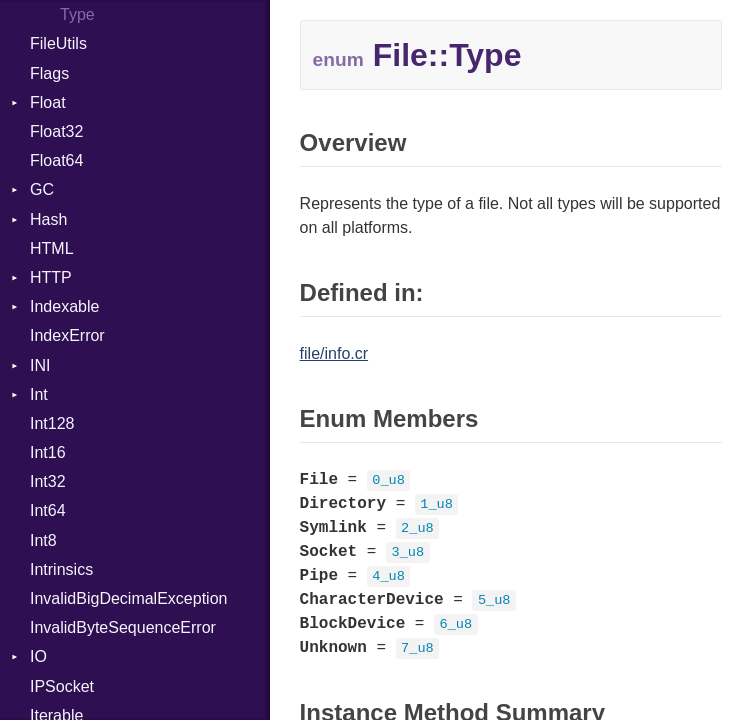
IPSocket (62, 686)
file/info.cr (334, 353)
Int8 (43, 540)
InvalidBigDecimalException (128, 598)
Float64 (56, 160)
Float (48, 102)
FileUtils (58, 43)
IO (38, 656)
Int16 (48, 452)
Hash (48, 219)
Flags (49, 73)
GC (42, 189)
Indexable (64, 306)
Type (77, 14)
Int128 (52, 423)
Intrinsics (61, 569)
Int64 (48, 510)
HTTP (51, 277)
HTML (52, 248)
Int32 (48, 481)
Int (39, 394)
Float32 (56, 131)
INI (40, 365)
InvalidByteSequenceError (123, 627)
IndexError (67, 335)
